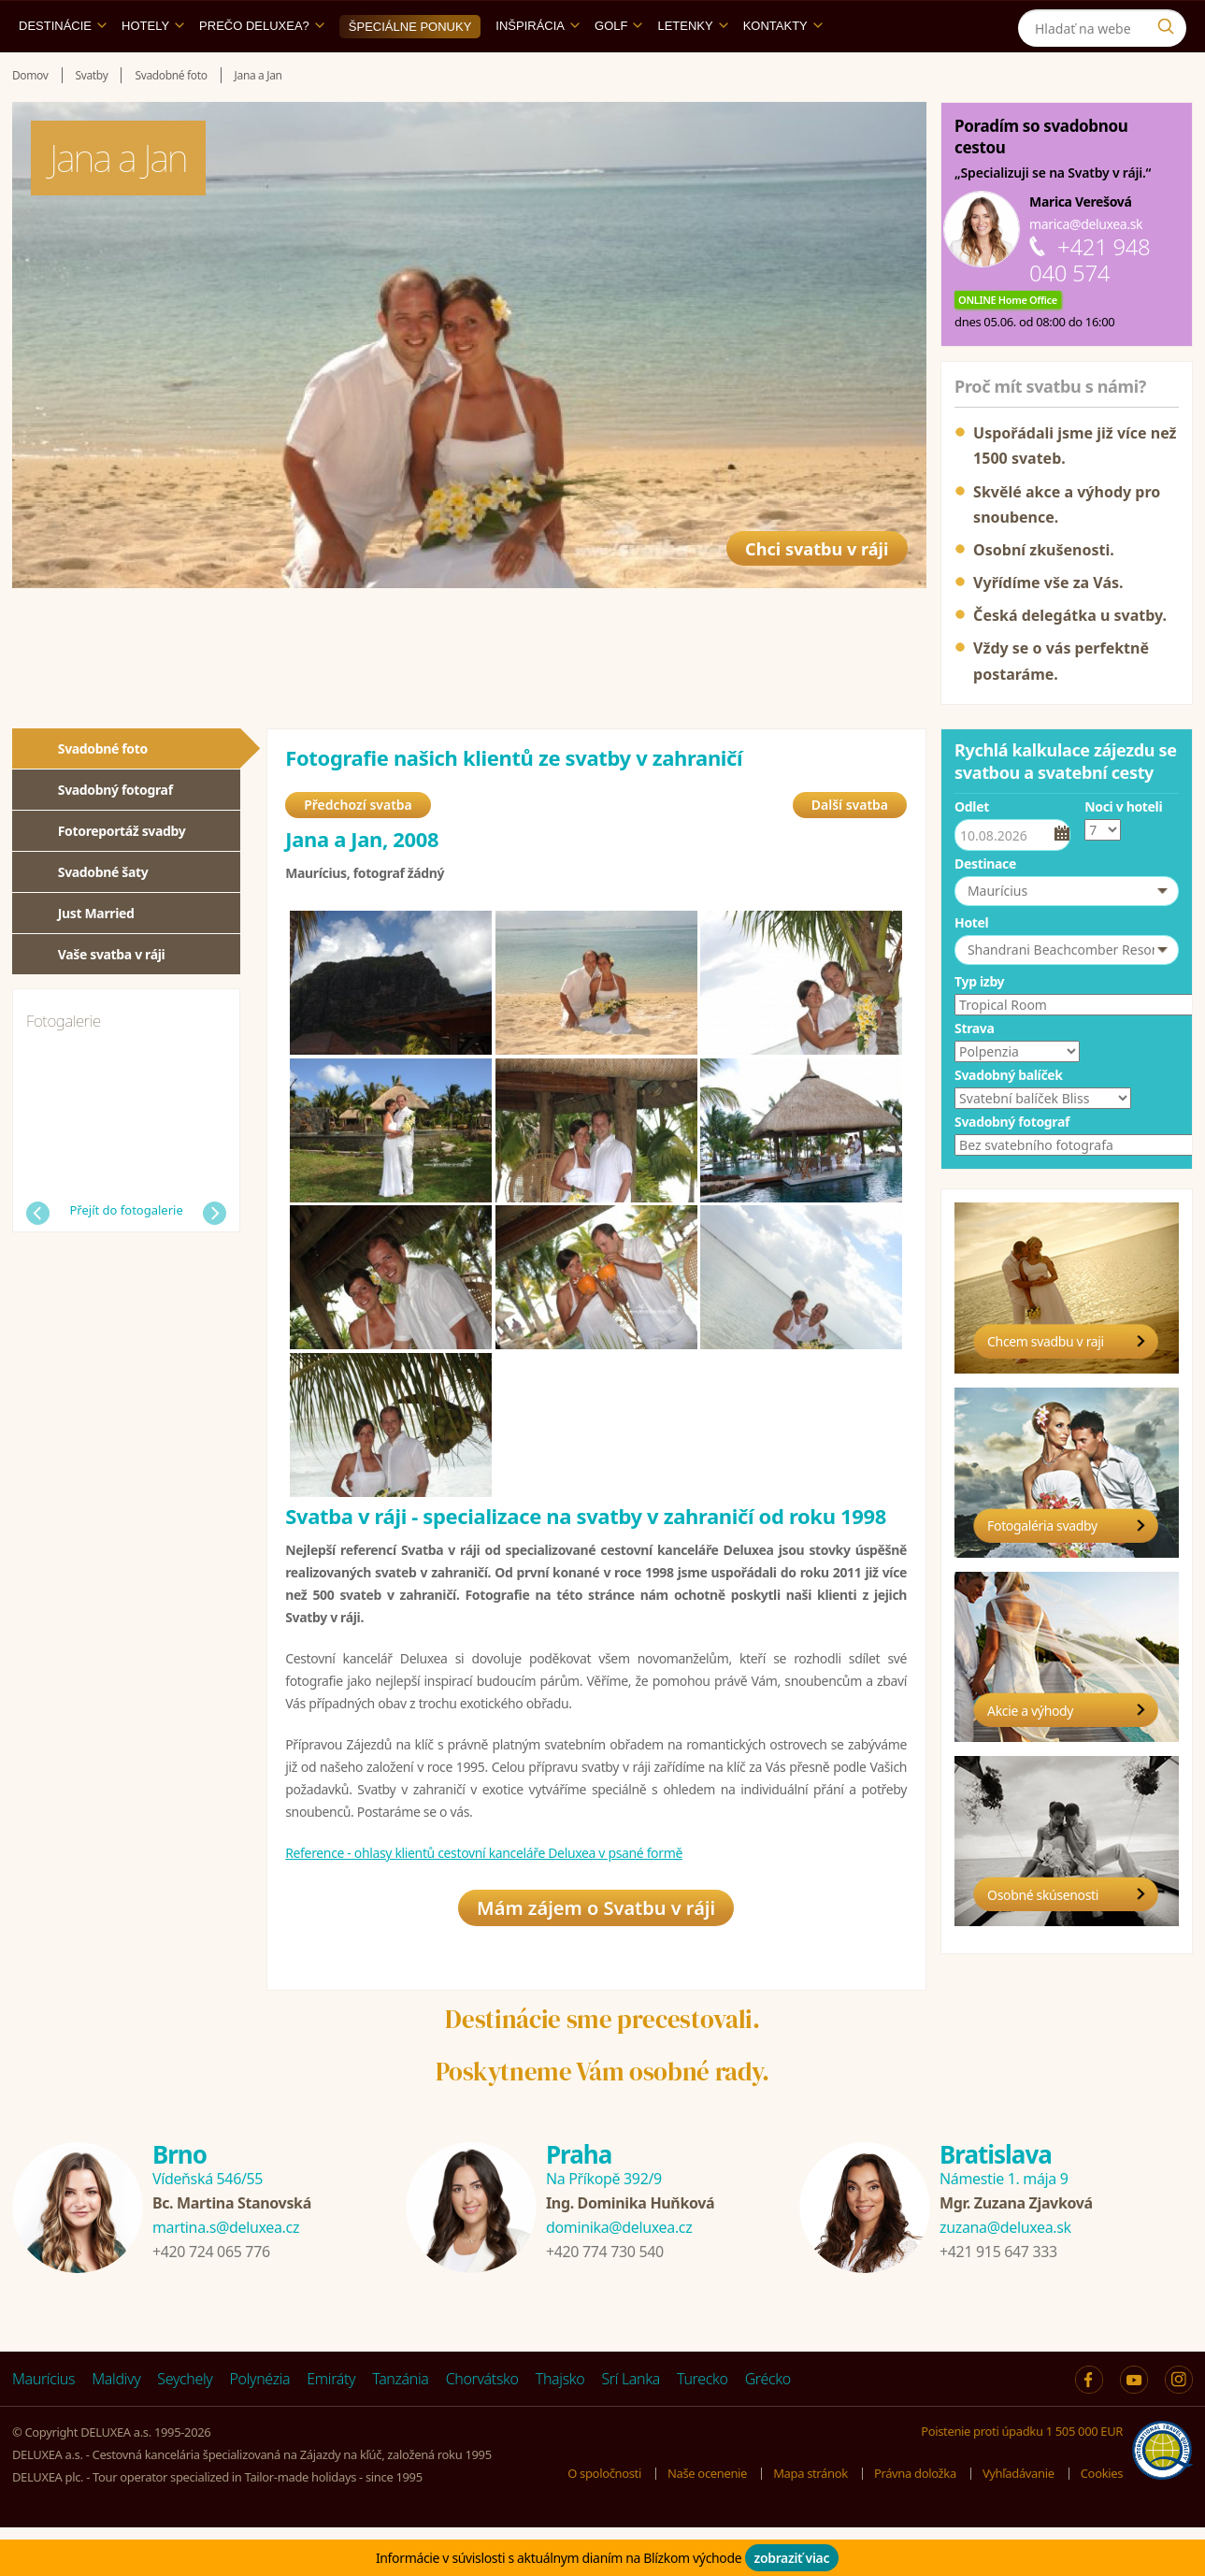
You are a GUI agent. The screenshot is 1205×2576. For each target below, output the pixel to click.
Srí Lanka (630, 2427)
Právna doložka (915, 2521)
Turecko (702, 2427)
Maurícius (43, 2427)
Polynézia (260, 2427)
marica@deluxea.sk (1085, 267)
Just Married (96, 956)
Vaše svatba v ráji (111, 997)
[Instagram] (1170, 22)
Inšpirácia (537, 69)
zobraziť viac (792, 2558)
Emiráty (331, 2427)
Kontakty (783, 69)
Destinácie (63, 69)
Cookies (1102, 2521)
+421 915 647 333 (998, 2300)
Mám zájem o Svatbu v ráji (596, 1956)
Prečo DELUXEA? (261, 69)
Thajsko (560, 2427)
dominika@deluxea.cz (619, 2276)
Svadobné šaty (103, 915)
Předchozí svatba (358, 850)
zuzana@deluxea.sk (1005, 2276)
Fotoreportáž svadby (122, 874)
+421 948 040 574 (1089, 302)
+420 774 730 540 (605, 2300)
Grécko (768, 2427)
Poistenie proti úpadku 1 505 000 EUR (1022, 2479)
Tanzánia (400, 2427)
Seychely (184, 2427)
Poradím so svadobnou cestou (1040, 179)
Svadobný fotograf (115, 833)
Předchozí (38, 1256)
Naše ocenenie (707, 2521)
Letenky (692, 69)
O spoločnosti (604, 2521)
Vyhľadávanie (1018, 2521)
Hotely (153, 69)
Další (214, 1256)
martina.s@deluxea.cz (225, 2276)
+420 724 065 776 (211, 2300)
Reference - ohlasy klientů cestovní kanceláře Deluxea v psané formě (483, 1898)
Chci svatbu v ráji (804, 583)
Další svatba (849, 850)
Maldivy (116, 2427)
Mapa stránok (810, 2521)
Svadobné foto (103, 791)
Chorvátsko (482, 2427)
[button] (1066, 934)
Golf (618, 69)
